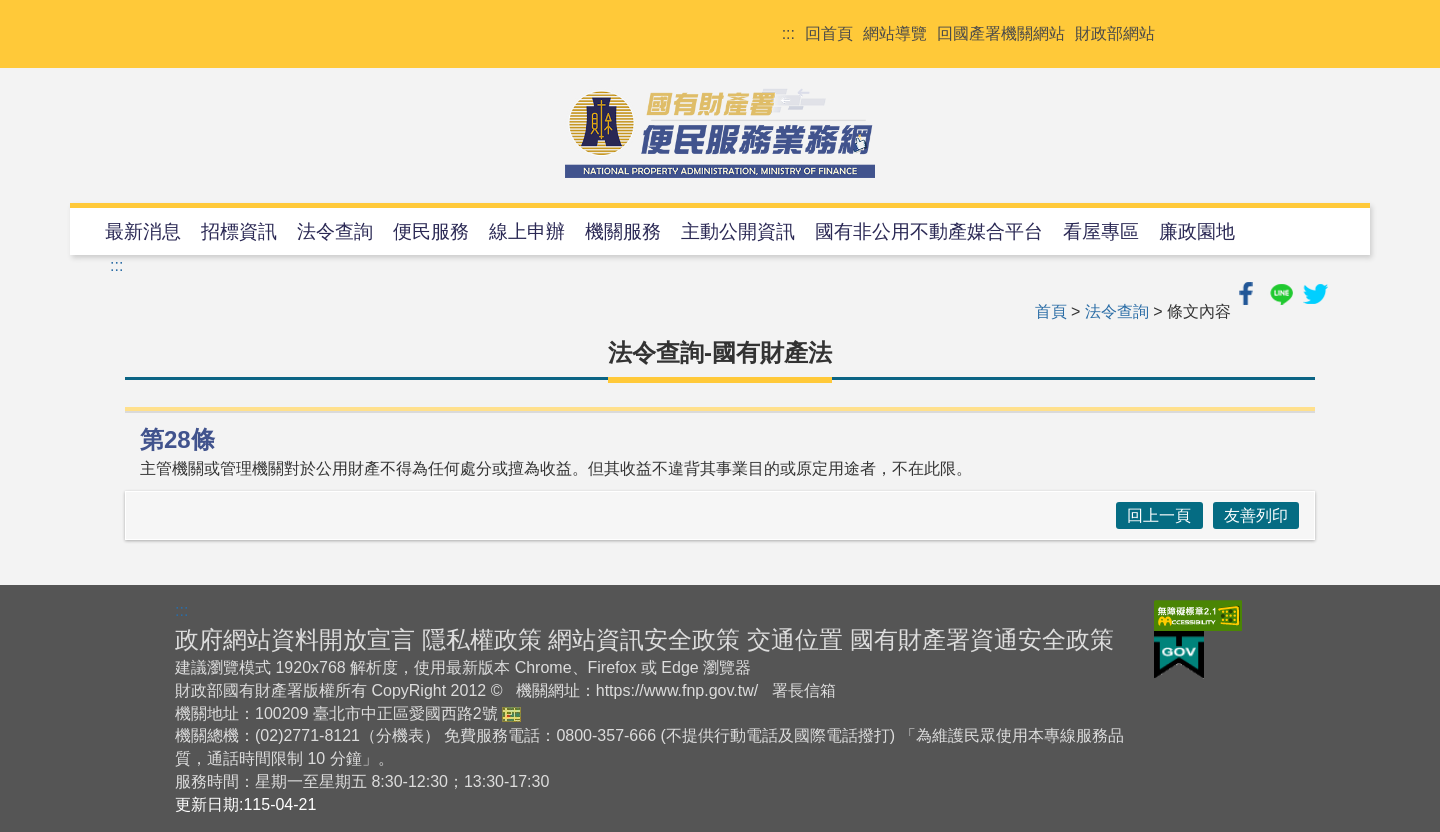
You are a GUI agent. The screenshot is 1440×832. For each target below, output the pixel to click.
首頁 (1051, 311)
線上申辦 (527, 231)
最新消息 (143, 231)
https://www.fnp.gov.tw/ (677, 690)
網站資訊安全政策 (644, 639)
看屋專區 (1101, 231)
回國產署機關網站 (1001, 33)
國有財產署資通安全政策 (982, 639)
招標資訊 (239, 231)
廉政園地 (1197, 231)
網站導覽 (895, 33)
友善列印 (1256, 515)
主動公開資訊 (738, 231)
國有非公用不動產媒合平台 (929, 231)
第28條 (177, 439)
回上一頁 (1159, 515)
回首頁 (829, 33)
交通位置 (795, 639)
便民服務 (431, 231)
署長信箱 (804, 690)
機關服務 (623, 231)
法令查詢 (335, 231)
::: (788, 33)
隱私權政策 (482, 639)
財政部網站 (1115, 33)
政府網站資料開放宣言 (295, 639)
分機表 (400, 735)
